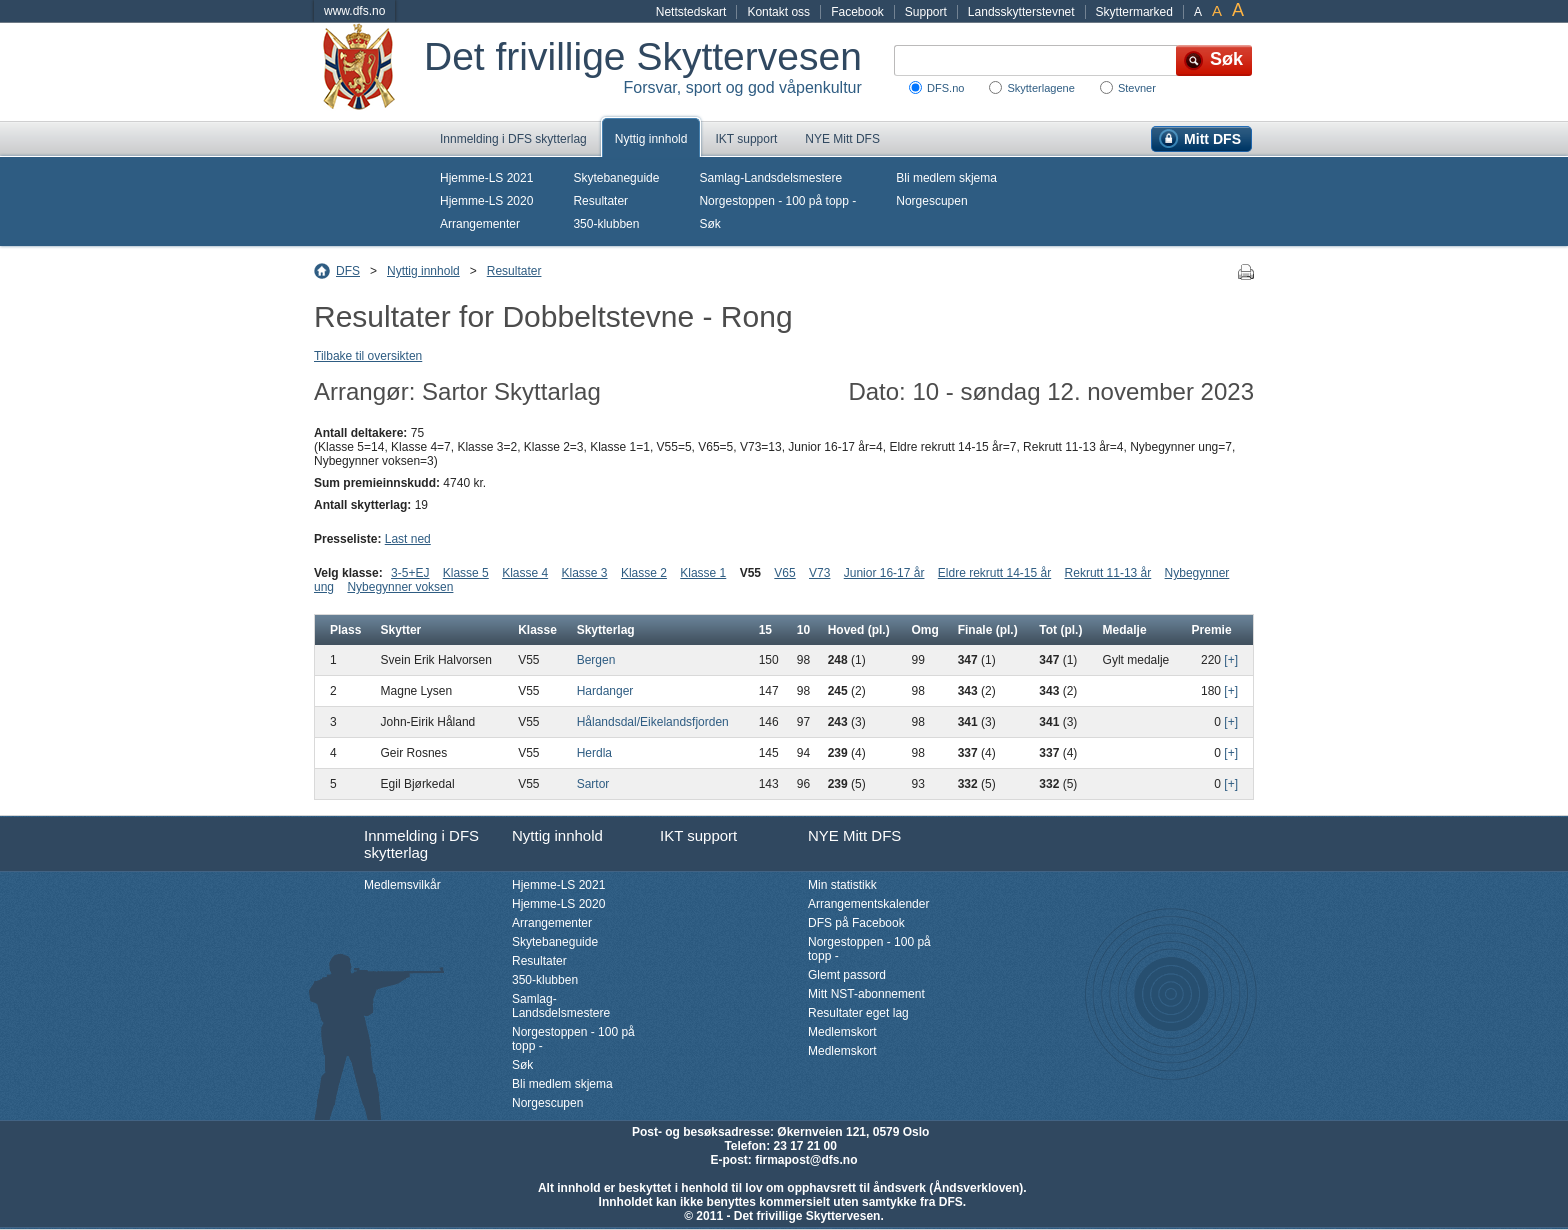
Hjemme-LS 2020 (486, 201)
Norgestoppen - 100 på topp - (777, 201)
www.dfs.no (354, 11)
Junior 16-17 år (884, 573)
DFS (348, 271)
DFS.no (945, 88)
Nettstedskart (691, 12)
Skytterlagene (1040, 88)
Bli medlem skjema (946, 178)
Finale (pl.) (988, 630)
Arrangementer (480, 224)
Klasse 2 (644, 573)
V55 (750, 573)
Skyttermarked (1134, 12)
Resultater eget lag (858, 1013)
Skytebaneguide (616, 178)
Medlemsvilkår (402, 885)
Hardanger (605, 691)
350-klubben (606, 224)
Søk (709, 224)
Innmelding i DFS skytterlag (513, 139)
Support (926, 12)
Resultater (600, 201)
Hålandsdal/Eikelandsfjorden (653, 722)
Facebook (857, 12)
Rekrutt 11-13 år (1108, 573)
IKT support (746, 139)
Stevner (1137, 88)
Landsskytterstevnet (1021, 12)
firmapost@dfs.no (806, 1160)
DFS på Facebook (856, 923)
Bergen (596, 660)
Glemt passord (847, 975)
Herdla (594, 753)
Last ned (408, 539)
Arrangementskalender (868, 904)
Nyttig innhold (651, 139)
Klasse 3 (585, 573)
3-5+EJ (410, 573)
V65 (784, 573)
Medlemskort (842, 1032)
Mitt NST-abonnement (866, 994)
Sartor (593, 784)
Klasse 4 (525, 573)
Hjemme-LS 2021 (486, 178)
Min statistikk (842, 885)
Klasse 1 (703, 573)
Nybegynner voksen (400, 587)
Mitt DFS (1212, 139)
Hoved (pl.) (859, 630)
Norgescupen (931, 201)
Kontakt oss (778, 12)
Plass (345, 630)
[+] (1231, 660)
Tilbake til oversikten (368, 356)
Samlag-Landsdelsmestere (770, 178)
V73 (819, 573)
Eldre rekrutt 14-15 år (994, 573)
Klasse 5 (466, 573)
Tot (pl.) (1060, 630)
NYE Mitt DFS (842, 139)
